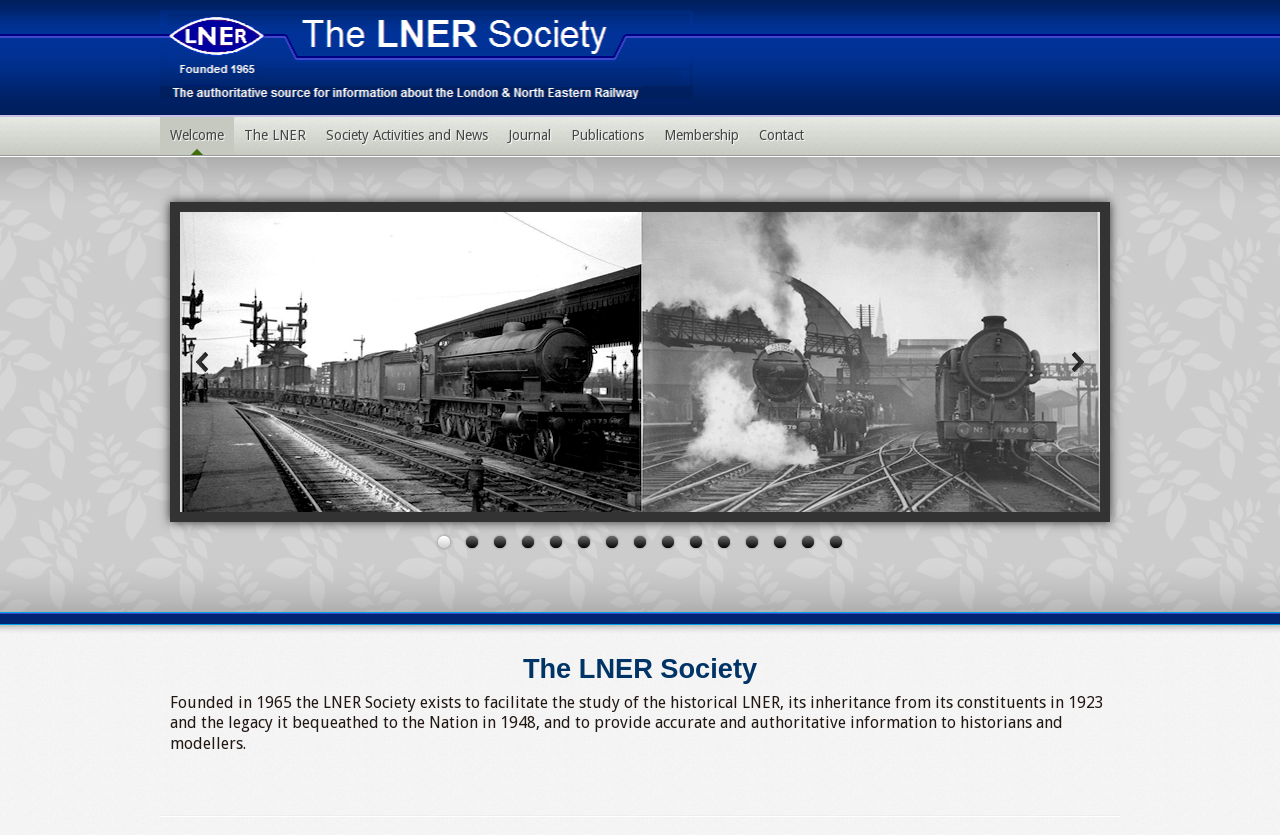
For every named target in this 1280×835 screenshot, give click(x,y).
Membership (701, 135)
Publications (607, 135)
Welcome (197, 135)
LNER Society (426, 54)
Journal (529, 135)
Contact (781, 135)
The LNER (275, 135)
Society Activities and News (407, 135)
